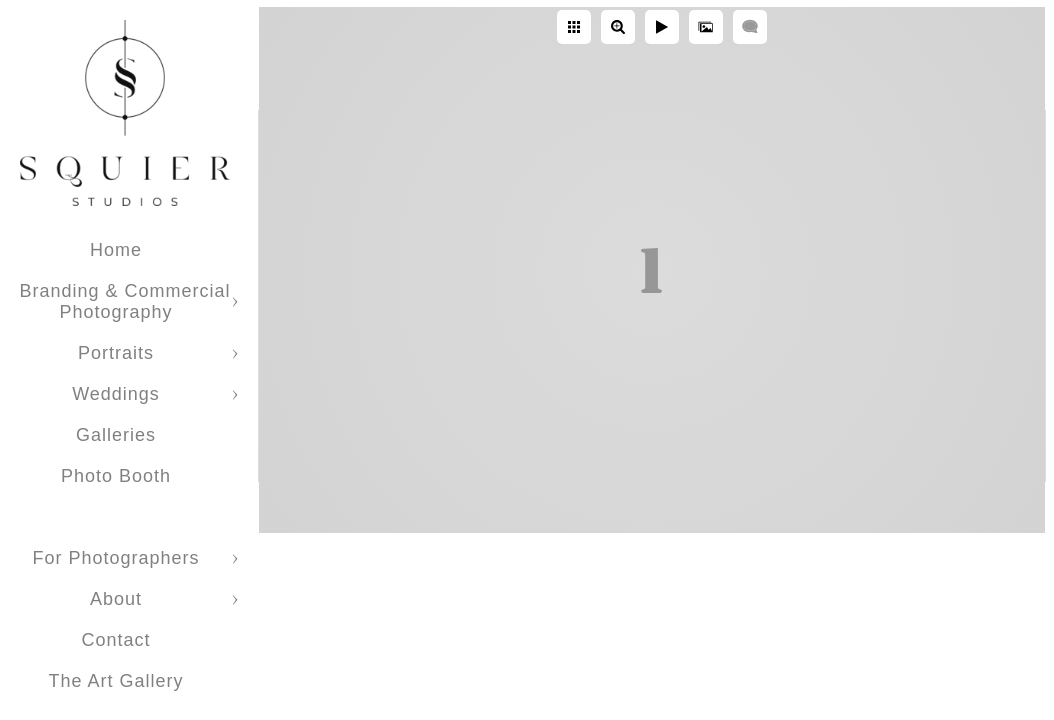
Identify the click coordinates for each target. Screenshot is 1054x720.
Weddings (116, 394)
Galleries (116, 435)
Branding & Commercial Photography (124, 301)
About (116, 599)
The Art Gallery (115, 681)
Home (116, 250)
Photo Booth (116, 476)
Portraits (116, 353)
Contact (115, 640)
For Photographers (115, 558)
